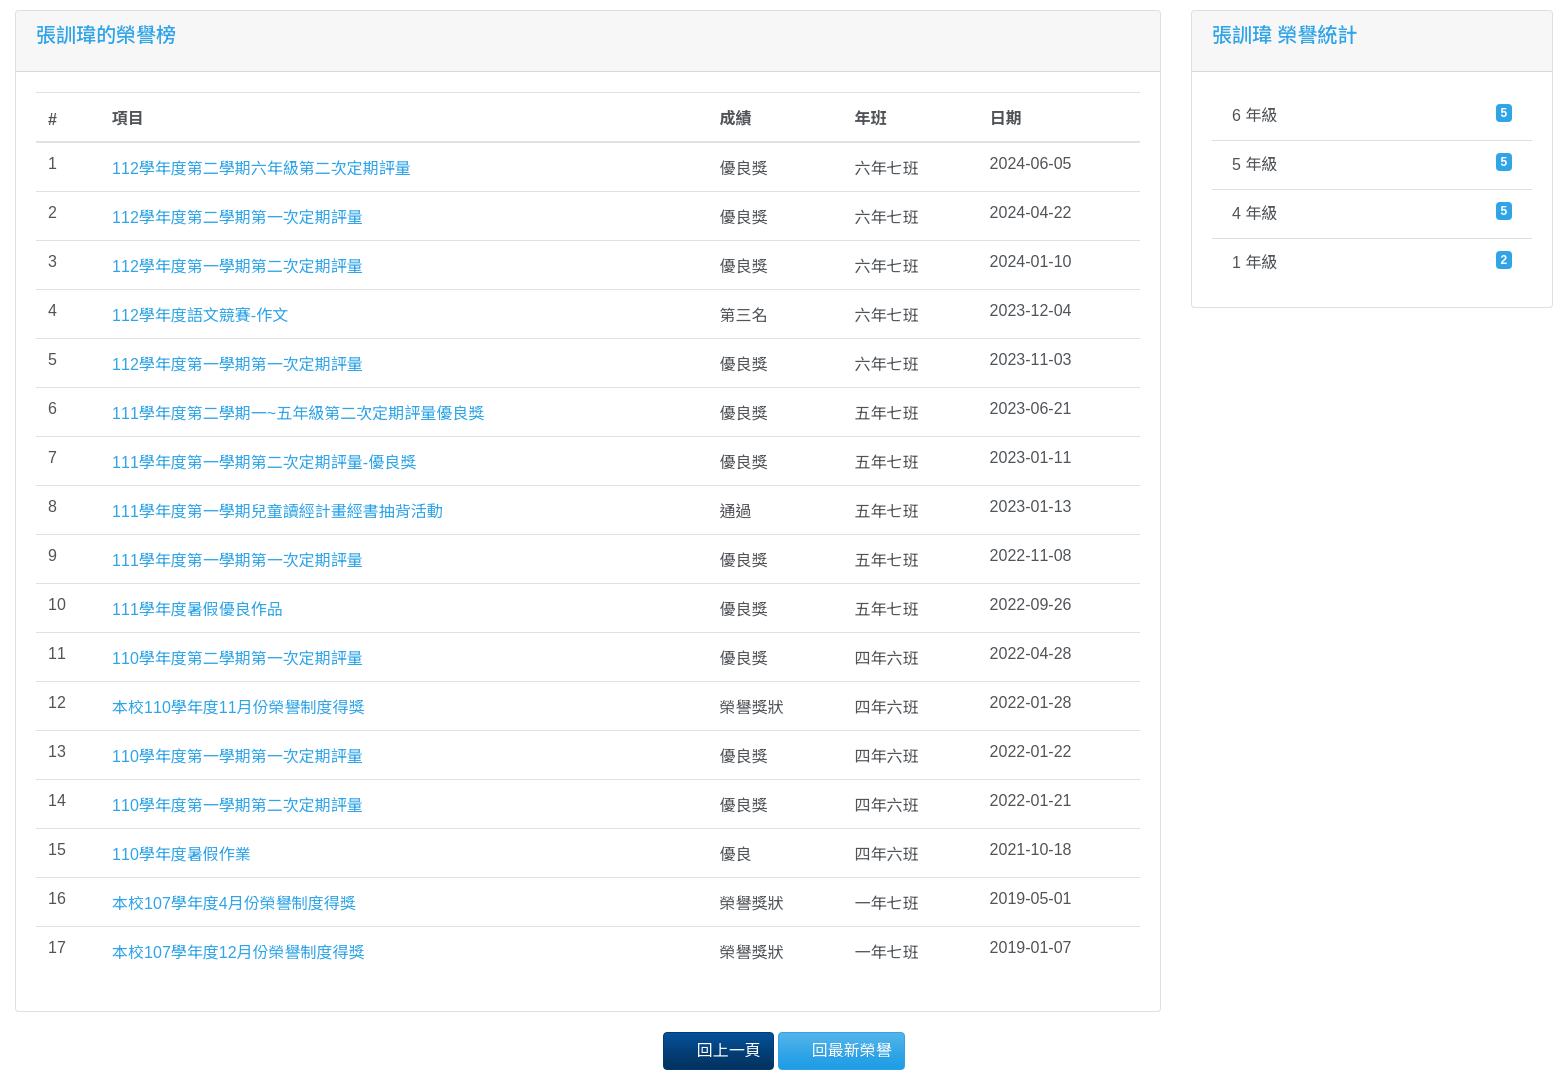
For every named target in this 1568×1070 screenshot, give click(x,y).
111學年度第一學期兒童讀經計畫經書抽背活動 (277, 511)
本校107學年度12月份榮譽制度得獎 (238, 952)
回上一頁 (718, 1049)
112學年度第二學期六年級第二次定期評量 (261, 168)
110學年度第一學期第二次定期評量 (237, 805)
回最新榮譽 (841, 1049)
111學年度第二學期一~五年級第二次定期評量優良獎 (298, 413)
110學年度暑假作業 (181, 854)
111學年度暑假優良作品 (197, 609)
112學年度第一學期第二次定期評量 (237, 266)
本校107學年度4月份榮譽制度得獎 (234, 903)
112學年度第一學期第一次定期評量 (237, 364)
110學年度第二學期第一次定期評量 (237, 658)
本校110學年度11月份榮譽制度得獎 (238, 707)
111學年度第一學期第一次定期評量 (237, 560)
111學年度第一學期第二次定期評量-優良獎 (264, 462)
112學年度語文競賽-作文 (200, 315)
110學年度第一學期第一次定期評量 (237, 756)
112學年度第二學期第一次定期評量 (237, 217)
